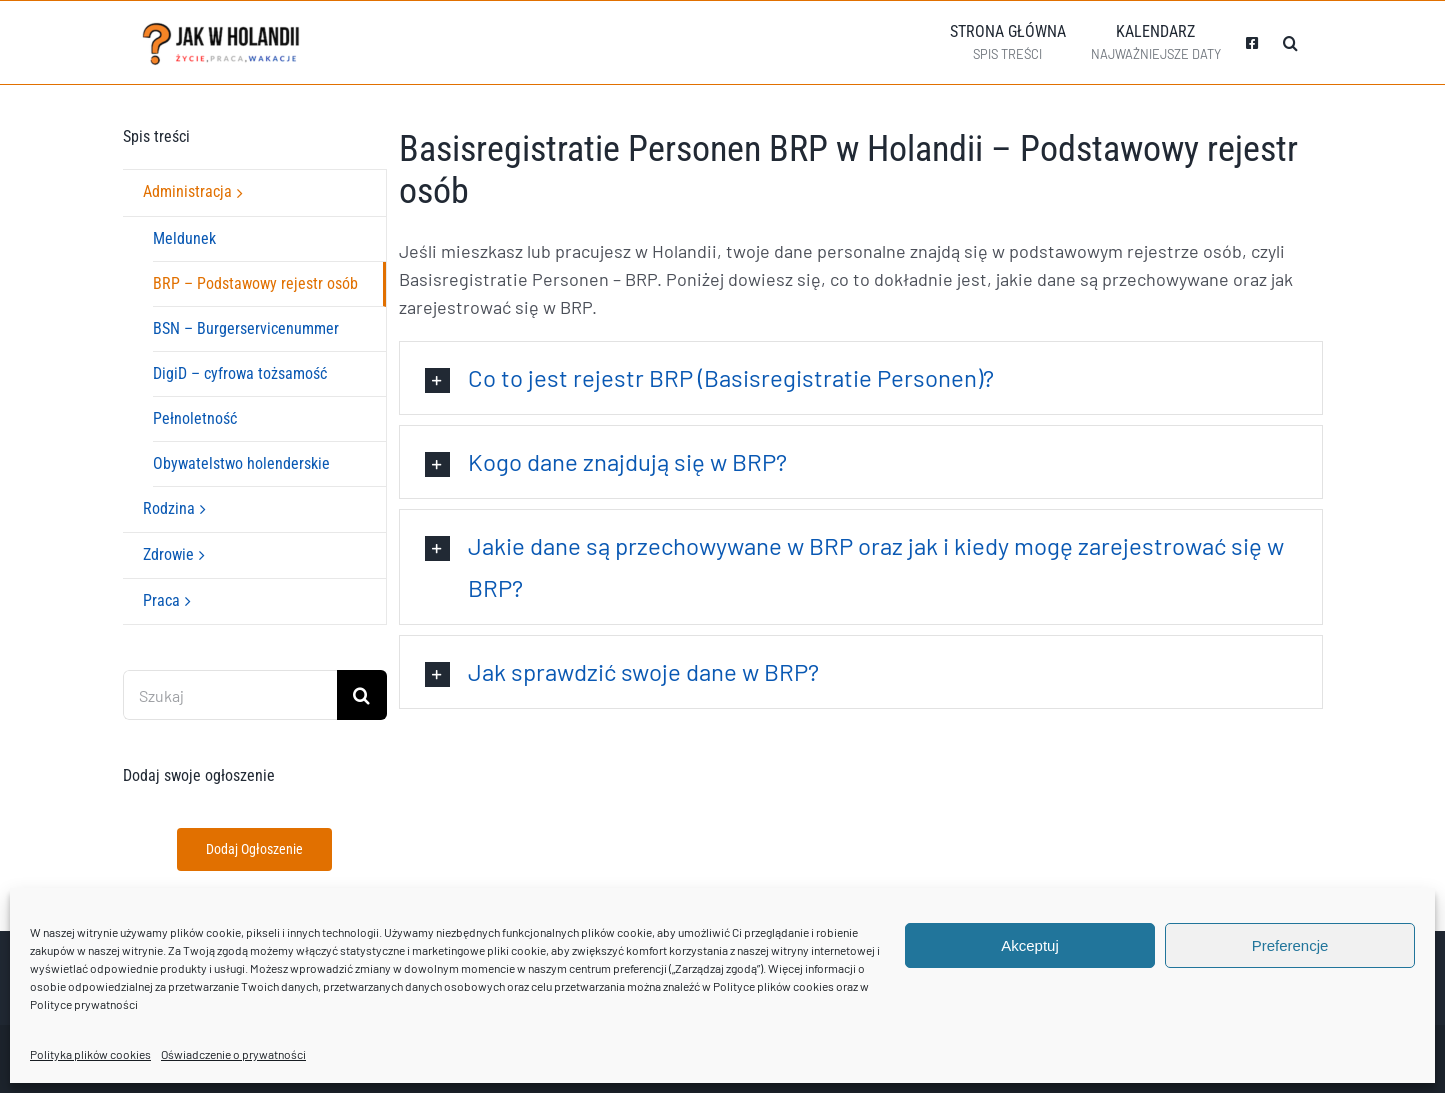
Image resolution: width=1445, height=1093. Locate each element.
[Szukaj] (230, 695)
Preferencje (1290, 945)
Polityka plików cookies (90, 1054)
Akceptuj (1030, 945)
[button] (1290, 42)
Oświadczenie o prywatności (233, 1054)
